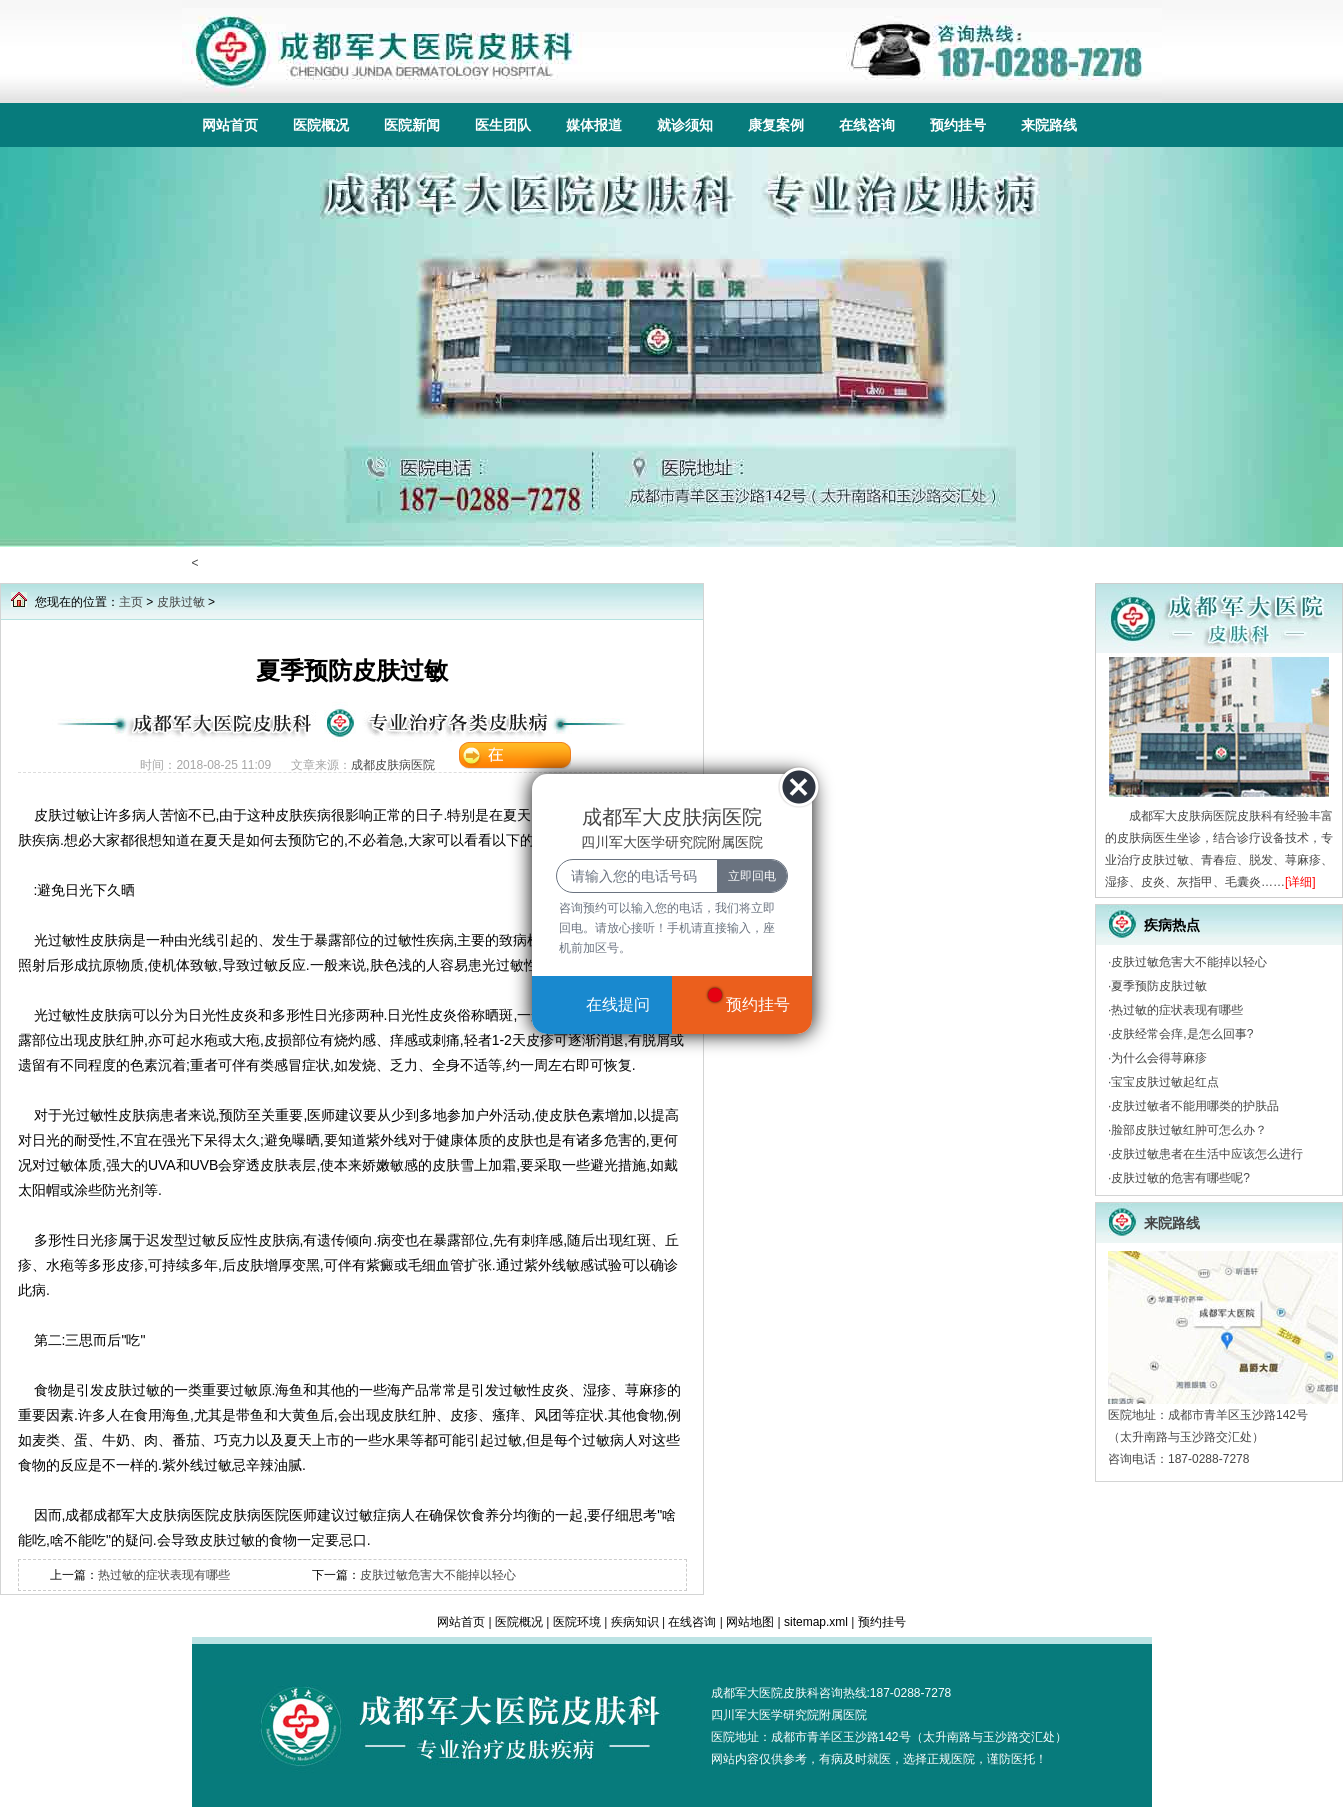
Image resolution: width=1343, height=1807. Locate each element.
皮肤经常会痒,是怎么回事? (1182, 1034)
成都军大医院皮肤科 (765, 1693)
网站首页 (230, 125)
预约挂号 (958, 125)
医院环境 (577, 1622)
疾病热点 (1172, 925)
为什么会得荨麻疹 (1159, 1058)
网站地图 (750, 1622)
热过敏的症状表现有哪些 (164, 1575)
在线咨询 (867, 125)
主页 (131, 602)
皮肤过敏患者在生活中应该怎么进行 (1207, 1154)
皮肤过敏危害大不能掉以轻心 (438, 1575)
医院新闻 (412, 125)
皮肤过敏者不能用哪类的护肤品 (1195, 1106)
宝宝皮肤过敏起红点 (1165, 1082)
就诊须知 (685, 125)
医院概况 (321, 125)
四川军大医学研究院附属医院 (789, 1715)
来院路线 (1049, 125)
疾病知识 (635, 1622)
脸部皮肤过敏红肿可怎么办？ (1189, 1130)
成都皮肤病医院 (393, 765)
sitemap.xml (816, 1622)
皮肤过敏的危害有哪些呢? (1180, 1178)
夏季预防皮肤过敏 (1159, 986)
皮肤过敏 (181, 602)
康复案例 (776, 125)
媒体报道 (594, 125)
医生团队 (503, 125)
